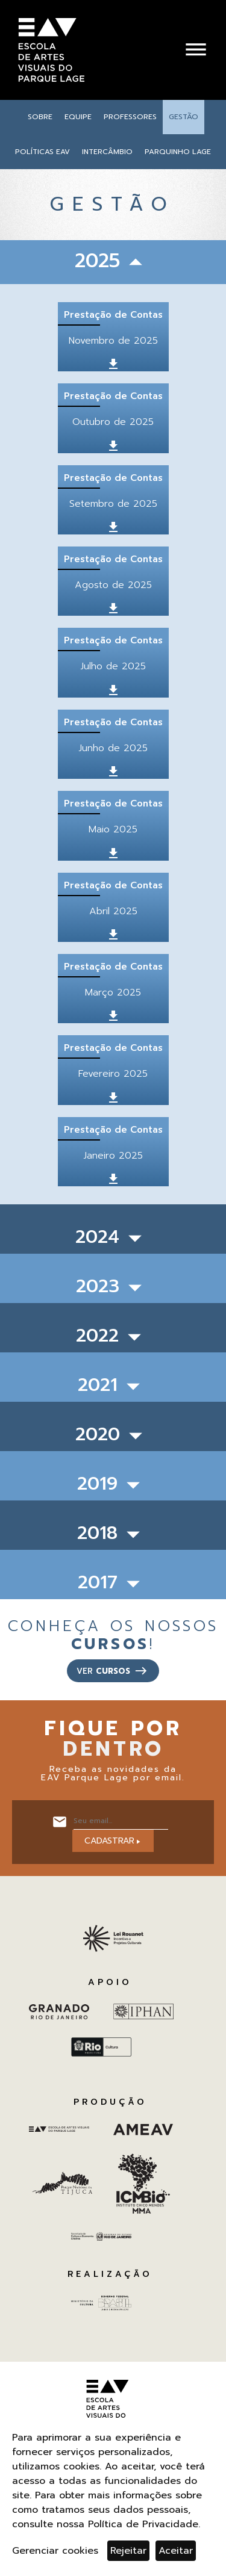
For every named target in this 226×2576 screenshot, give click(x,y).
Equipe (78, 116)
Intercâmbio (107, 151)
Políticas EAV (42, 151)
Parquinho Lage (178, 151)
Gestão (183, 116)
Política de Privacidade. (144, 2524)
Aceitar (176, 2550)
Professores (130, 116)
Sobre (40, 116)
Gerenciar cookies (55, 2550)
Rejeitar (128, 2550)
